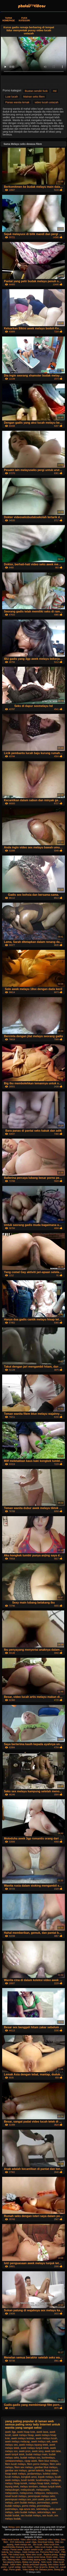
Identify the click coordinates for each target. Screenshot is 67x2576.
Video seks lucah (28, 2539)
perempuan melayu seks (41, 2496)
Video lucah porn (18, 2557)
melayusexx (11, 2493)
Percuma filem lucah (50, 2552)
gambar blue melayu (45, 2467)
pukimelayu (11, 2509)
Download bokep (46, 2542)
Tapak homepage (8, 19)
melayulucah (28, 2489)
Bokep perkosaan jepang (35, 2564)
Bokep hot (54, 2567)
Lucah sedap (14, 2567)
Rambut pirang (51, 2554)
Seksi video (16, 2564)
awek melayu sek (40, 2441)
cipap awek (30, 2460)
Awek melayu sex (23, 2544)
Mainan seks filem (34, 96)
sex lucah (47, 2515)
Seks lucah (46, 2562)
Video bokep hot (30, 2569)
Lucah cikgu (30, 2542)
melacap (56, 2480)
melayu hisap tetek (39, 2483)
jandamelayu (34, 2473)
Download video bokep (48, 2539)
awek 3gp (10, 2431)
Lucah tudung (51, 2549)
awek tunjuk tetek (14, 2454)
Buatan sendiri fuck (36, 90)
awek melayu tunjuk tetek (35, 2448)
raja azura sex (27, 2509)
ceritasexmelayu (14, 2460)
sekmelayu (42, 2509)
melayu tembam (29, 2486)
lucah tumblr (27, 2480)
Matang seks (14, 2559)
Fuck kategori (24, 19)
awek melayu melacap (17, 2441)
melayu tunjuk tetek (50, 2486)
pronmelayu (43, 2505)
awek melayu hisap (23, 2435)
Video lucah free (51, 2544)
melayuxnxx (26, 2493)
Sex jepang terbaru (12, 2562)
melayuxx (39, 2493)
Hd (54, 90)
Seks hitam (27, 2567)
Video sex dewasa (55, 2559)
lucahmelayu (43, 2480)
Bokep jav (58, 2569)
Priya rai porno (41, 2567)
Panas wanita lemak (17, 102)
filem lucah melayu (15, 2464)
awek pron (25, 2451)
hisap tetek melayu (15, 2473)
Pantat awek (16, 2549)
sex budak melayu (31, 2515)
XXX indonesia (17, 2542)
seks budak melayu (25, 2512)
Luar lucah (11, 96)
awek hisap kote (26, 2431)
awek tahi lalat (53, 2451)
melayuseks (42, 2489)
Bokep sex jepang (31, 2562)
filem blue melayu (48, 2460)
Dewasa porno (46, 2569)
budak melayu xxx (30, 2457)
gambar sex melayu (16, 2470)
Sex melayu (15, 2552)
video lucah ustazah (46, 102)
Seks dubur (53, 2564)
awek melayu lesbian (22, 2438)
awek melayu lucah (46, 2438)
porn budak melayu (25, 2502)
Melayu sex (33, 5)
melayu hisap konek (16, 2483)
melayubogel (12, 2489)
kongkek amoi (28, 2476)
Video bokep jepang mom (33, 2559)
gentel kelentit (36, 2470)
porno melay (29, 2505)
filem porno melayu (37, 2464)
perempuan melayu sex (18, 2499)
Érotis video (52, 2557)
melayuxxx (52, 2493)
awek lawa (42, 2431)
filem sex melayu (23, 2467)
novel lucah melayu (15, 2496)
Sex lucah (37, 2544)
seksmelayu (44, 2512)
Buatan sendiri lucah (33, 2549)
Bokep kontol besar (36, 2557)
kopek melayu (45, 2476)
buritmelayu (48, 2457)
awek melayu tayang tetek (33, 2444)
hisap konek (51, 2470)
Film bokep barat (16, 2554)
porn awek (38, 2499)
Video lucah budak (10, 2539)
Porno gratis (15, 2569)
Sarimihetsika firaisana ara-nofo (18, 2547)
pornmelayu (43, 2502)
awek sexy (37, 2451)
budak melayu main (36, 2454)
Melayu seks (14, 2527)
